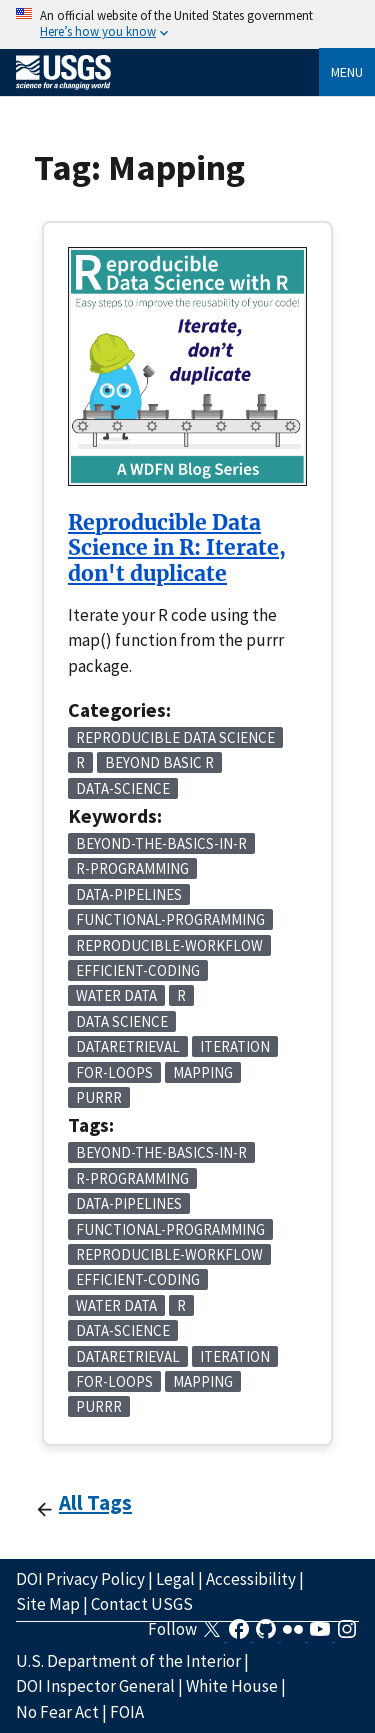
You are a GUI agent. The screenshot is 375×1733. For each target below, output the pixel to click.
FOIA (127, 1712)
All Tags (95, 1502)
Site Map (48, 1604)
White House (232, 1686)
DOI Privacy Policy (80, 1579)
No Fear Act (57, 1712)
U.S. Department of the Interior (128, 1661)
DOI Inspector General (95, 1686)
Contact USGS (142, 1604)
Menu (347, 72)
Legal (175, 1579)
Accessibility (251, 1579)
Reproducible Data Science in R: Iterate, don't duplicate (177, 548)
